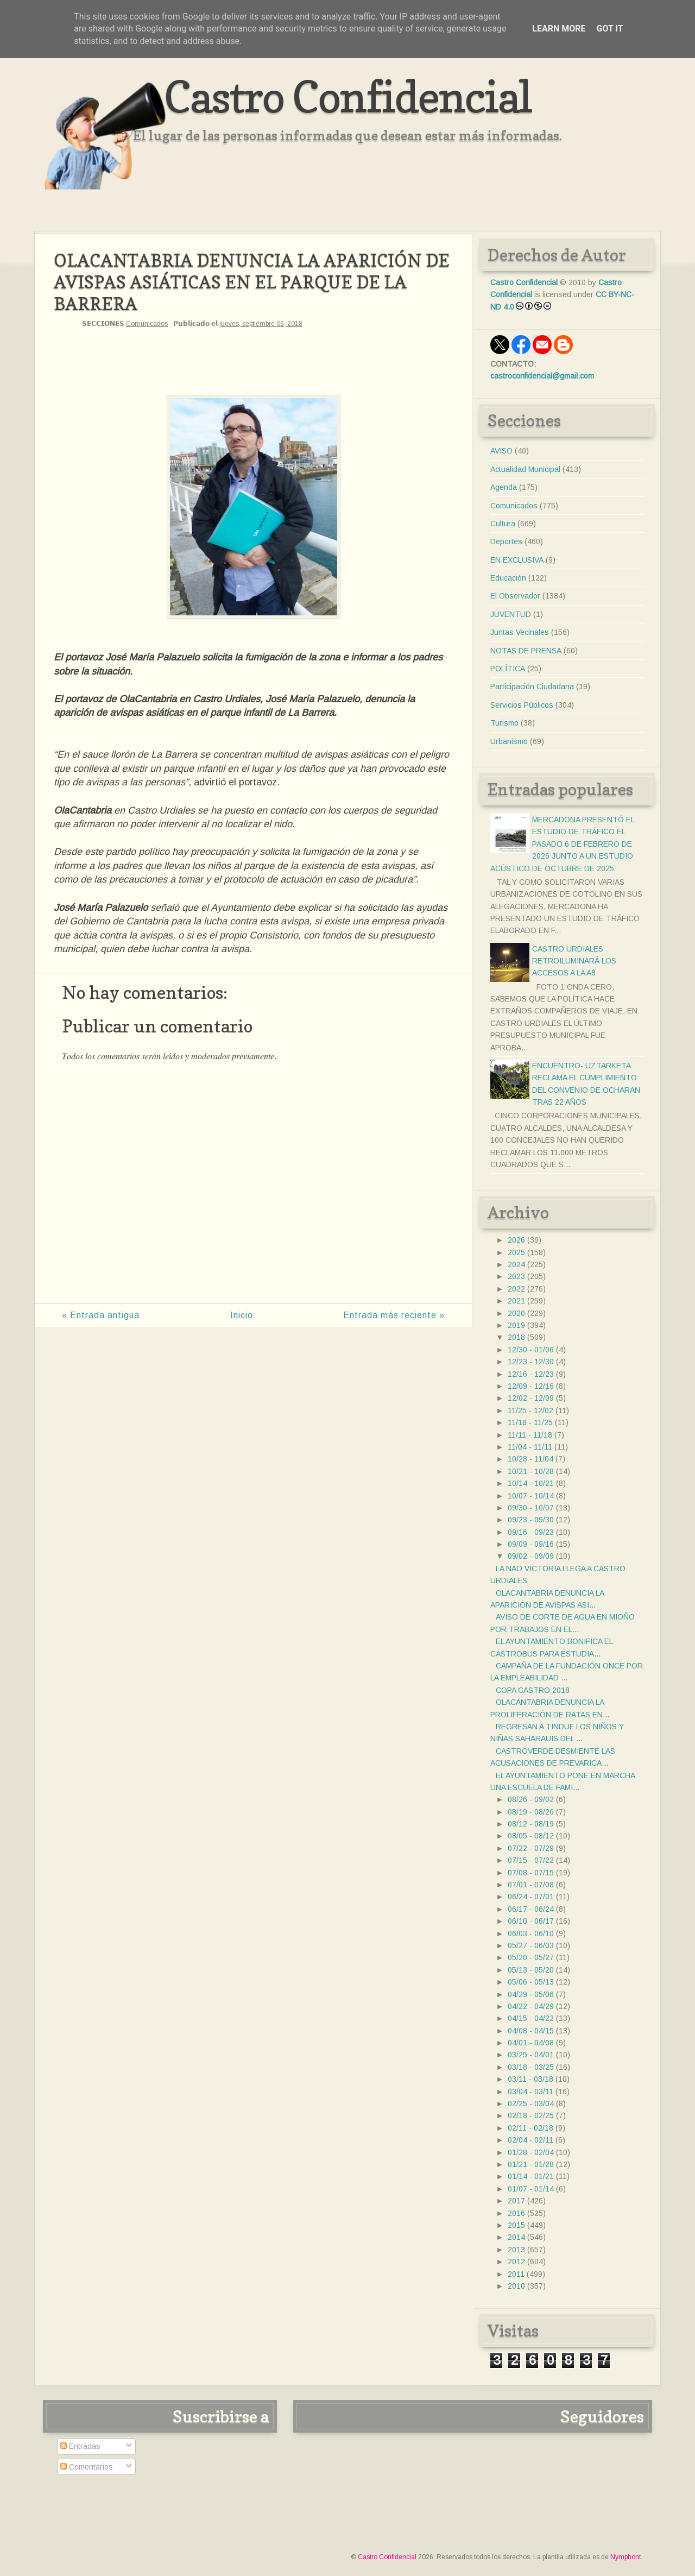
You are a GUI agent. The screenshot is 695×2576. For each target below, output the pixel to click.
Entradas (80, 2446)
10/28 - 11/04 (530, 1458)
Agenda (503, 487)
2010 (516, 2286)
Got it (609, 28)
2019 (516, 1325)
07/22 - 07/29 (531, 1848)
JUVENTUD (510, 614)
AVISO (501, 450)
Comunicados (147, 323)
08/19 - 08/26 (531, 1811)
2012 (516, 2261)
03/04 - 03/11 (530, 2091)
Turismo (504, 723)
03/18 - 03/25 (531, 2067)
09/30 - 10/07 (531, 1507)
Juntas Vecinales (519, 632)
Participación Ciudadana (532, 686)
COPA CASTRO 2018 (533, 1690)
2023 (516, 1276)
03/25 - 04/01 (531, 2054)
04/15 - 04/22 (531, 2018)
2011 (516, 2274)
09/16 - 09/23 (531, 1532)
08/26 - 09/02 (531, 1799)
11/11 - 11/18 (530, 1435)
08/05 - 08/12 (531, 1835)
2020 (516, 1313)
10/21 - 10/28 (531, 1471)
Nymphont (625, 2557)
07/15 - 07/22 (531, 1860)
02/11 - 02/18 (530, 2128)
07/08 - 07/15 (531, 1872)
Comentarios (86, 2466)
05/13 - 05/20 (531, 1970)
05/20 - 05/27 (531, 1957)
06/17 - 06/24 (531, 1909)
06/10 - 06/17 (531, 1921)
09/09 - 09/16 (531, 1544)
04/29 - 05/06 (531, 1994)
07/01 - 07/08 (531, 1884)
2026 (516, 1240)
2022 (516, 1288)
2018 (516, 1337)
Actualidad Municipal (525, 469)
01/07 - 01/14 (531, 2188)
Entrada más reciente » (394, 1315)
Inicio (241, 1315)
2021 (516, 1300)
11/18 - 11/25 (530, 1422)
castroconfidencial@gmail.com (542, 375)
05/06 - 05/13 (531, 1981)
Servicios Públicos (521, 705)
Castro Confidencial (348, 96)
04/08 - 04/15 (531, 2030)
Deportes (506, 541)
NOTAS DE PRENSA (525, 650)
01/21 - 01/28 (531, 2164)
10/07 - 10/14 (531, 1495)
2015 (516, 2225)
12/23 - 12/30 (531, 1361)
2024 (516, 1264)
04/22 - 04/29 (531, 2006)
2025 (516, 1252)
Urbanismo (509, 741)
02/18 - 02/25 (531, 2115)
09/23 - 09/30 (531, 1519)
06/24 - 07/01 (531, 1896)
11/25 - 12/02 (530, 1410)
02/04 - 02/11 (530, 2140)
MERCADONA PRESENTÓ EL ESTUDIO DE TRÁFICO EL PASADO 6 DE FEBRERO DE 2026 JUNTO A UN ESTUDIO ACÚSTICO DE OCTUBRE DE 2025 (562, 844)
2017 (516, 2200)
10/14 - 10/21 (531, 1483)
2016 (516, 2213)
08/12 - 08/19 (531, 1823)
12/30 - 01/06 (531, 1349)
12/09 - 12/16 (531, 1386)
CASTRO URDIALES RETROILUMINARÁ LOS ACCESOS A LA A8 (574, 961)
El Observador (515, 595)
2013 (516, 2249)
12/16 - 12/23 (531, 1374)
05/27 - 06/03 (531, 1945)
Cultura (502, 523)
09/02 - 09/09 (531, 1556)
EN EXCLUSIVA (517, 560)
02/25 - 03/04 (531, 2103)
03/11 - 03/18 (530, 2079)
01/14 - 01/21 (531, 2176)
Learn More (558, 28)
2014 (516, 2237)
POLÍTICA (507, 668)
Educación (508, 578)
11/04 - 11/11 (530, 1447)
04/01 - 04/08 (531, 2042)
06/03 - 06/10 (531, 1933)
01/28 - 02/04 (531, 2152)
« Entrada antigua (101, 1315)
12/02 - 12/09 (531, 1398)
